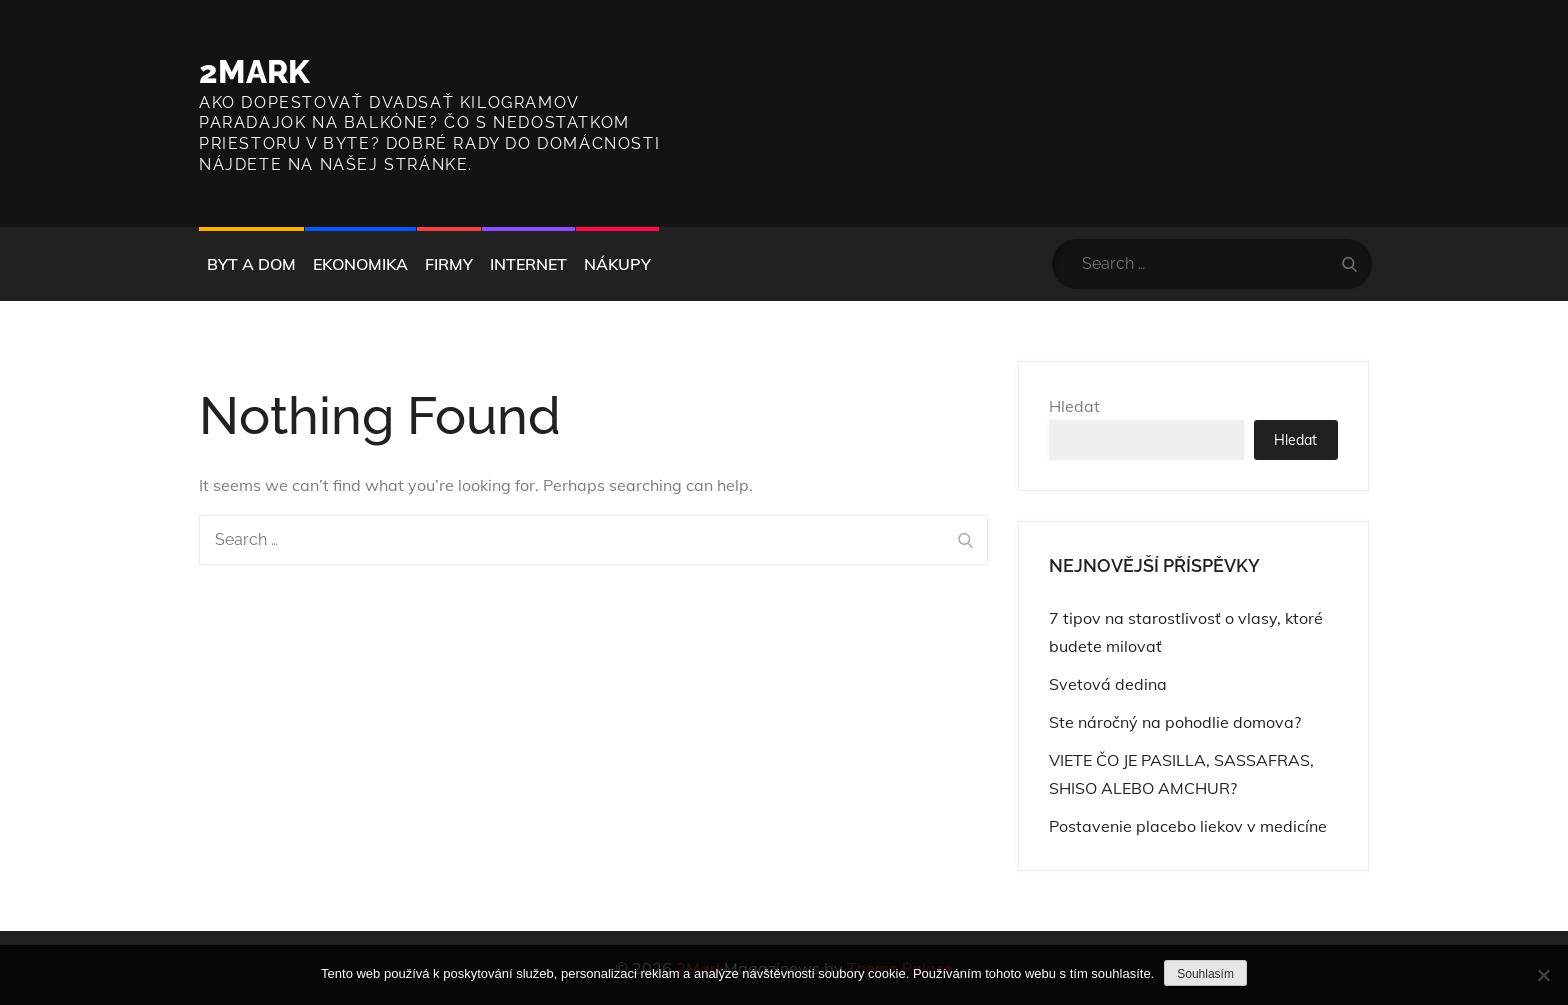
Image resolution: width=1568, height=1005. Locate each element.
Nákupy (617, 264)
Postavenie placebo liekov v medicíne (1188, 826)
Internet (528, 264)
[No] (1543, 975)
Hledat (1074, 406)
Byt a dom (251, 264)
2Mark (254, 71)
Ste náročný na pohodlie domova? (1175, 722)
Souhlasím (1205, 974)
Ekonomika (360, 264)
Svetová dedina (1108, 684)
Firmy (449, 264)
